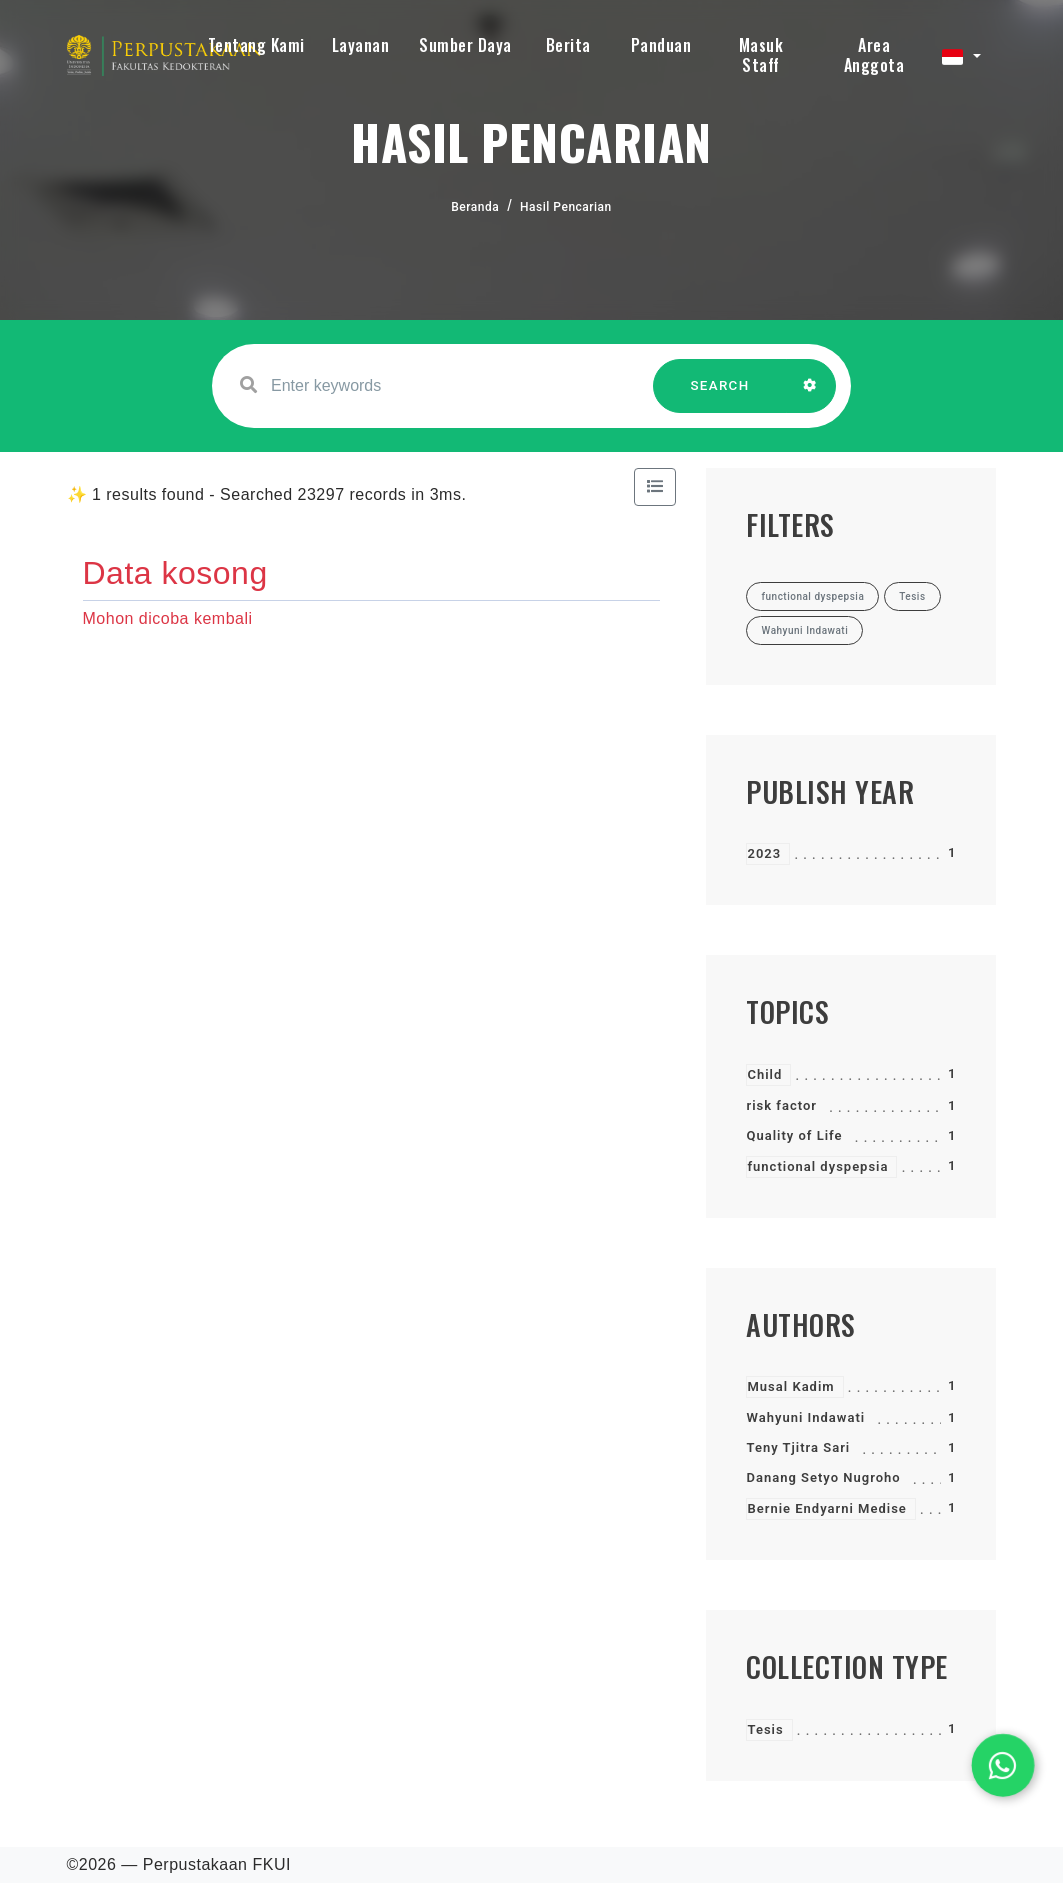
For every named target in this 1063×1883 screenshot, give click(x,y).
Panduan (661, 45)
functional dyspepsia (817, 1166)
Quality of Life (794, 1135)
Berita (568, 45)
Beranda (475, 207)
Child (764, 1074)
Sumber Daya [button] (465, 45)
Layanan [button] (361, 45)
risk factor (781, 1105)
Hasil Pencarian (566, 207)
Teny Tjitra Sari (798, 1447)
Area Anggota (874, 55)
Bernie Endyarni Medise (826, 1508)
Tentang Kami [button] (256, 45)
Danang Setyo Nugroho (823, 1477)
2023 (764, 853)
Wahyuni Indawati (805, 1417)
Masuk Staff (761, 55)
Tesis (765, 1729)
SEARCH (720, 395)
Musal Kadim (790, 1386)
